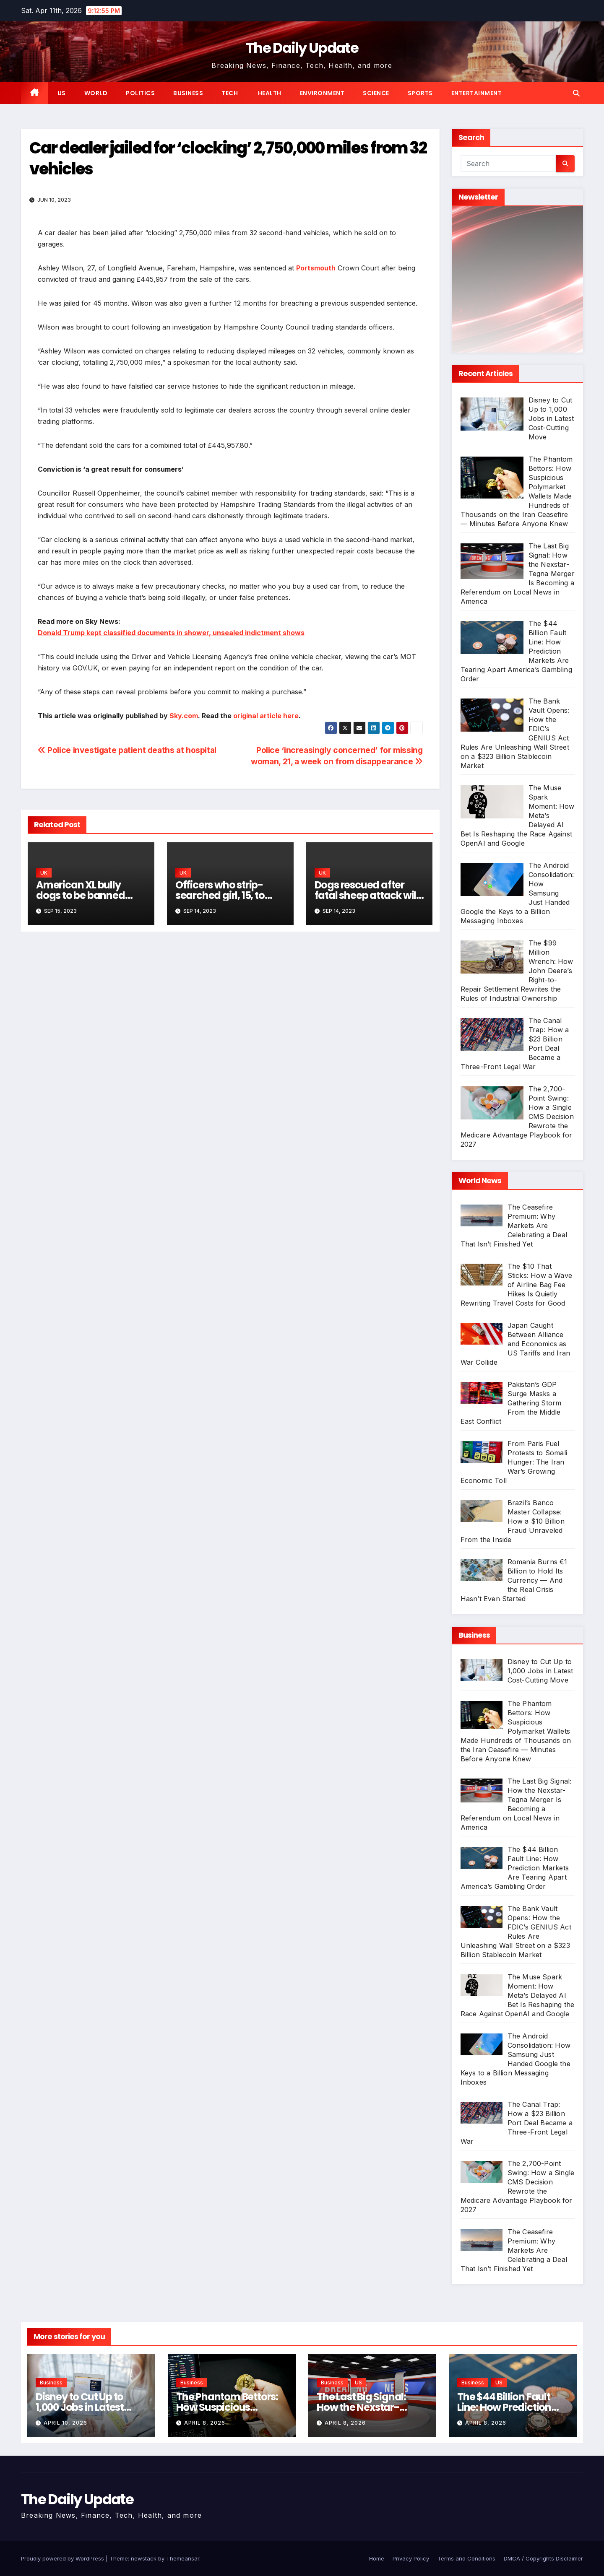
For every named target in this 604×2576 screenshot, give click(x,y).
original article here (266, 716)
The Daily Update (302, 48)
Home (376, 2558)
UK (43, 873)
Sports (420, 93)
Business (188, 93)
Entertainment (476, 93)
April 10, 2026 (65, 2423)
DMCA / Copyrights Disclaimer (543, 2558)
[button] (576, 93)
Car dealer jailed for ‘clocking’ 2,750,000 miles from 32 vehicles (228, 158)
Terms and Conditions (466, 2558)
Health (268, 93)
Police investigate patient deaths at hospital (127, 750)
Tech (229, 93)
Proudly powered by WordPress (63, 2558)
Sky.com (183, 716)
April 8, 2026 (204, 2423)
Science (376, 93)
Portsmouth (316, 268)
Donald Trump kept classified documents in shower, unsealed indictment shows (171, 632)
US (61, 93)
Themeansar (182, 2558)
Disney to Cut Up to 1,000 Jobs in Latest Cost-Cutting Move (81, 2407)
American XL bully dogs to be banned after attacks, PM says (88, 895)
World (96, 93)
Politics (140, 93)
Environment (322, 93)
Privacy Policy (411, 2558)
